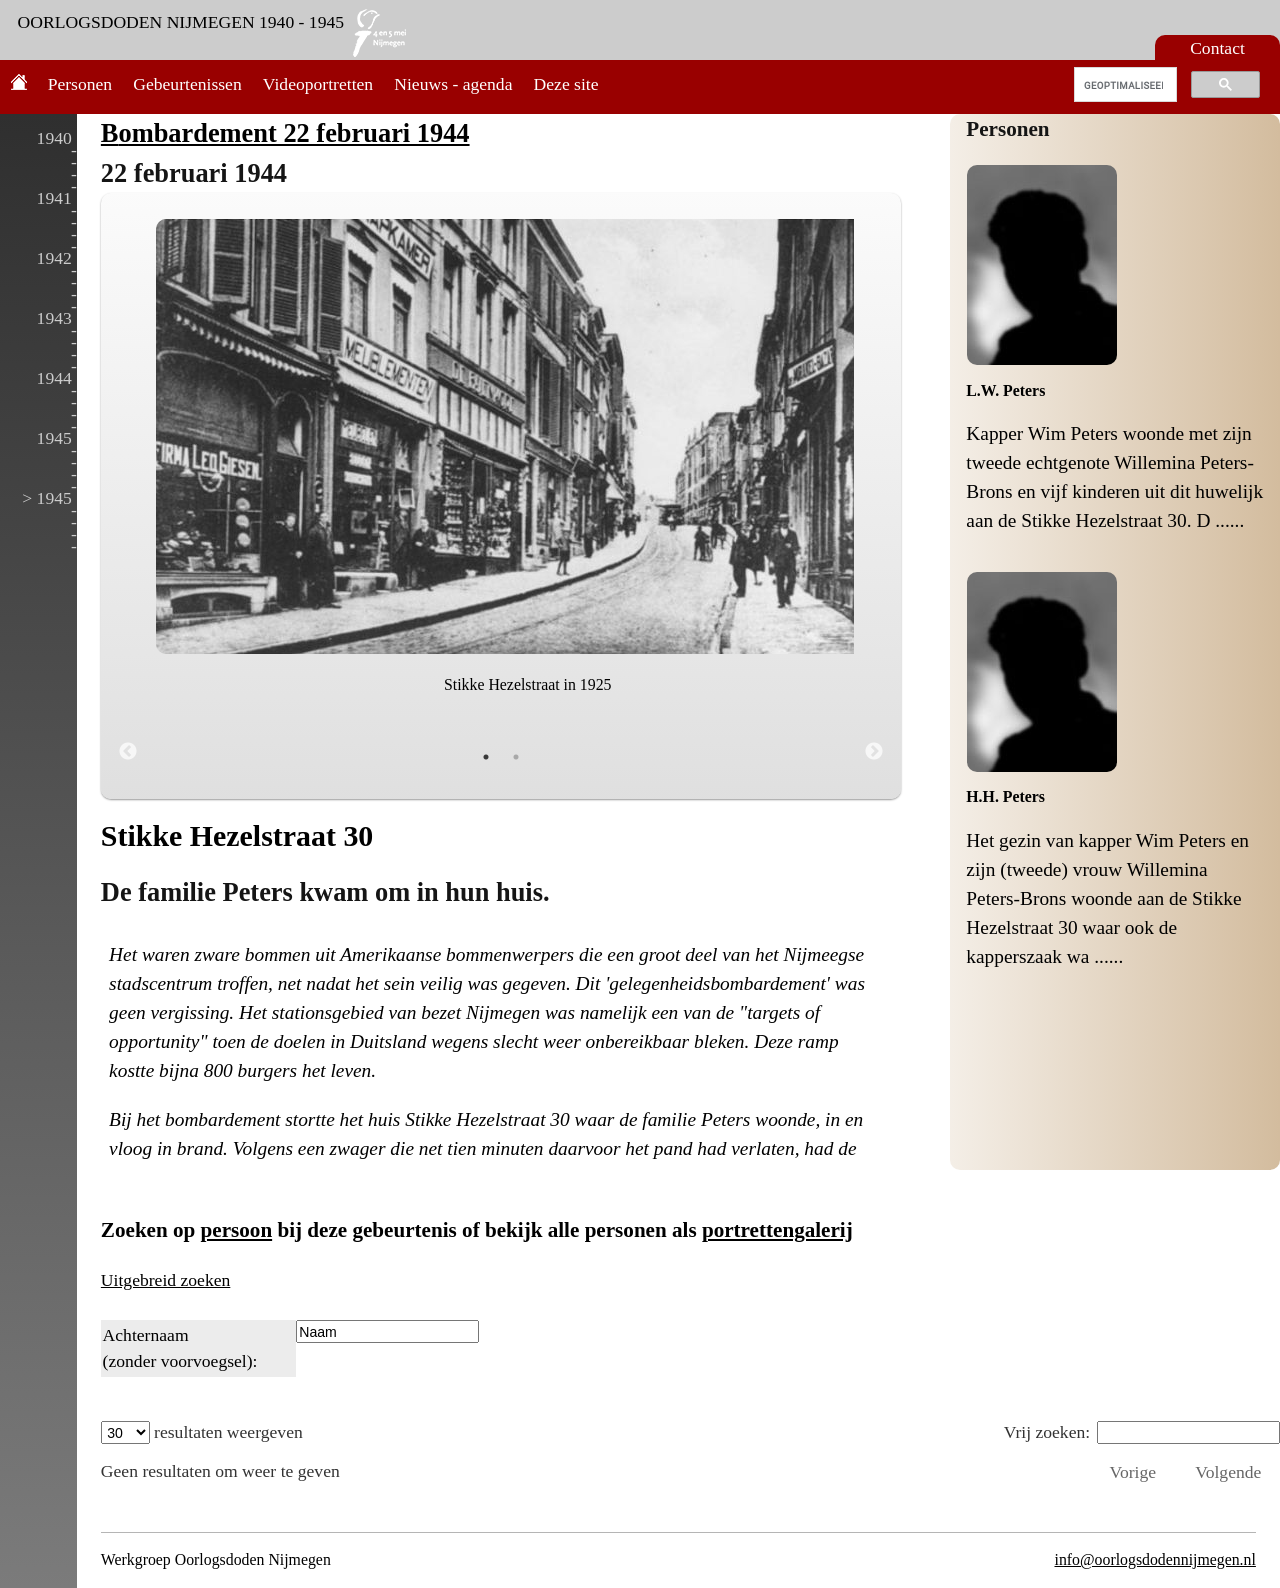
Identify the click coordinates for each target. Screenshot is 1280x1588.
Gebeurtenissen (187, 84)
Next (874, 752)
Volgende (1228, 1472)
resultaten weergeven (202, 1432)
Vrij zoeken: (1142, 1432)
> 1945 (47, 498)
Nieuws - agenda (453, 84)
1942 (54, 258)
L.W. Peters (1005, 390)
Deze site (566, 84)
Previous (128, 752)
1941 (54, 198)
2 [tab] (516, 757)
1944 (54, 378)
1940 (54, 138)
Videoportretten (318, 84)
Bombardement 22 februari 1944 (285, 133)
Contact (1217, 48)
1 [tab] (486, 757)
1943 (54, 318)
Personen (80, 84)
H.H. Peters (1005, 796)
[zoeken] (1123, 85)
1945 (54, 438)
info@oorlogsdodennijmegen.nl (1154, 1559)
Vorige (1132, 1472)
